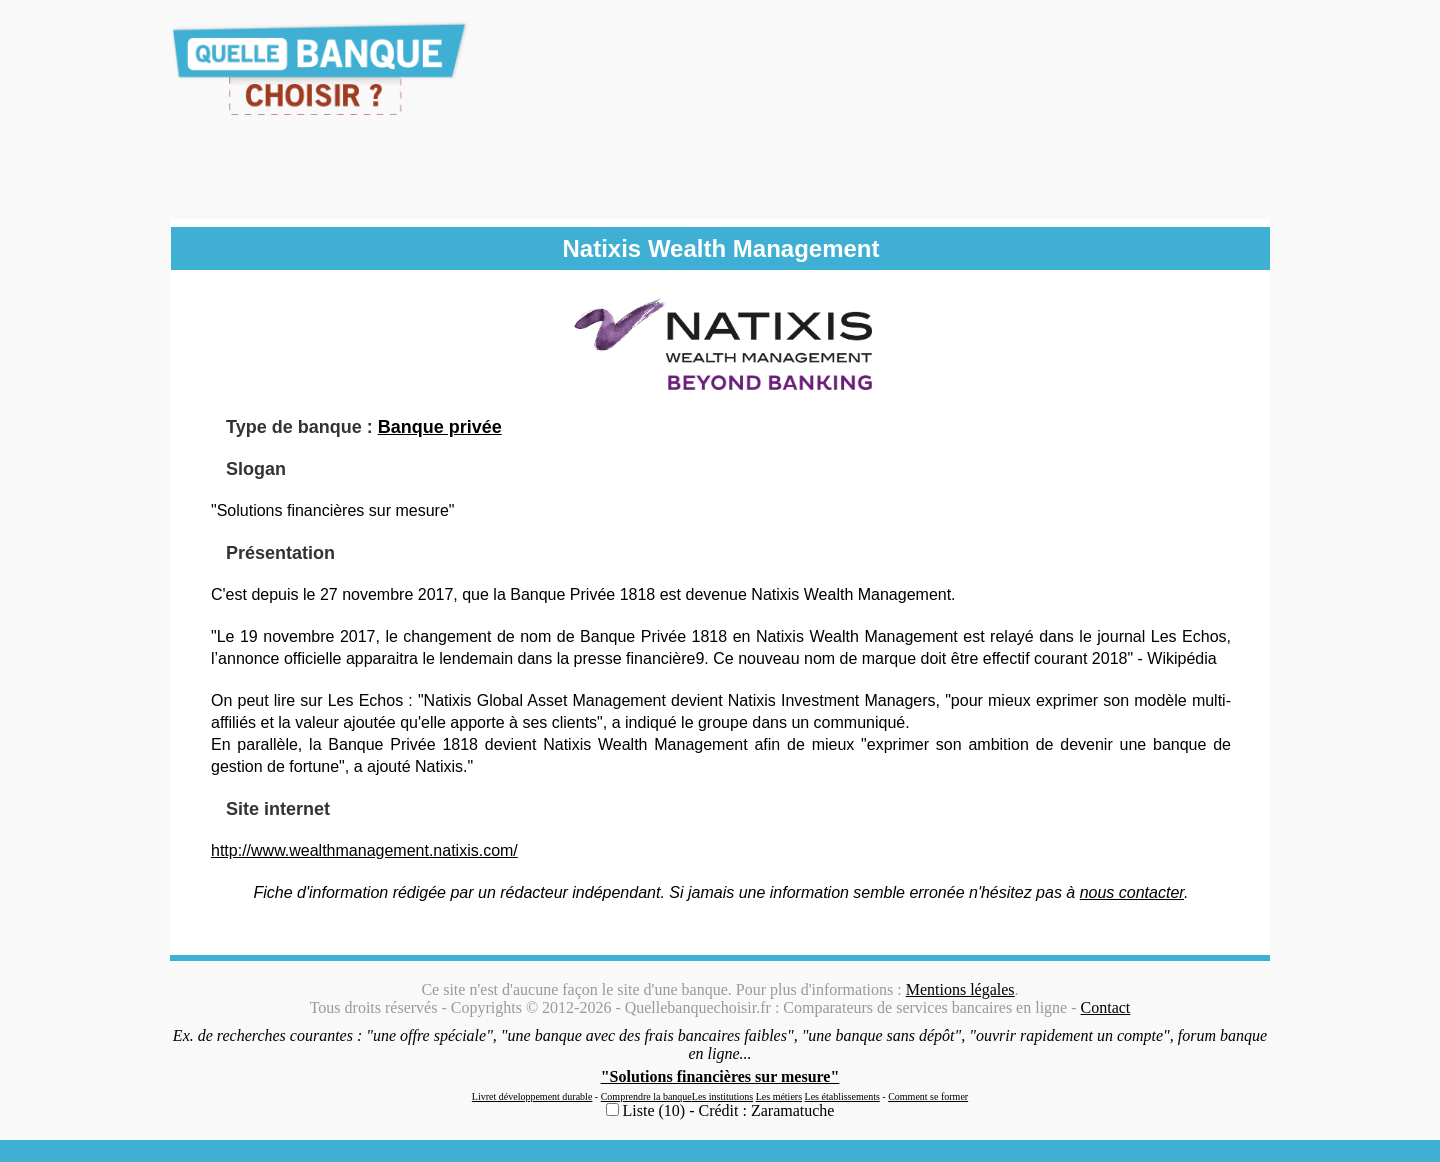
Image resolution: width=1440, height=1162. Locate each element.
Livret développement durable (532, 1096)
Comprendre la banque (646, 1096)
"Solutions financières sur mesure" (720, 1076)
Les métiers (779, 1096)
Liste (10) (654, 1110)
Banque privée (440, 427)
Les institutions (722, 1096)
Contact (1106, 1007)
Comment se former (928, 1096)
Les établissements (842, 1096)
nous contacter (1132, 892)
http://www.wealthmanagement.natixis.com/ (364, 850)
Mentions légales (960, 989)
